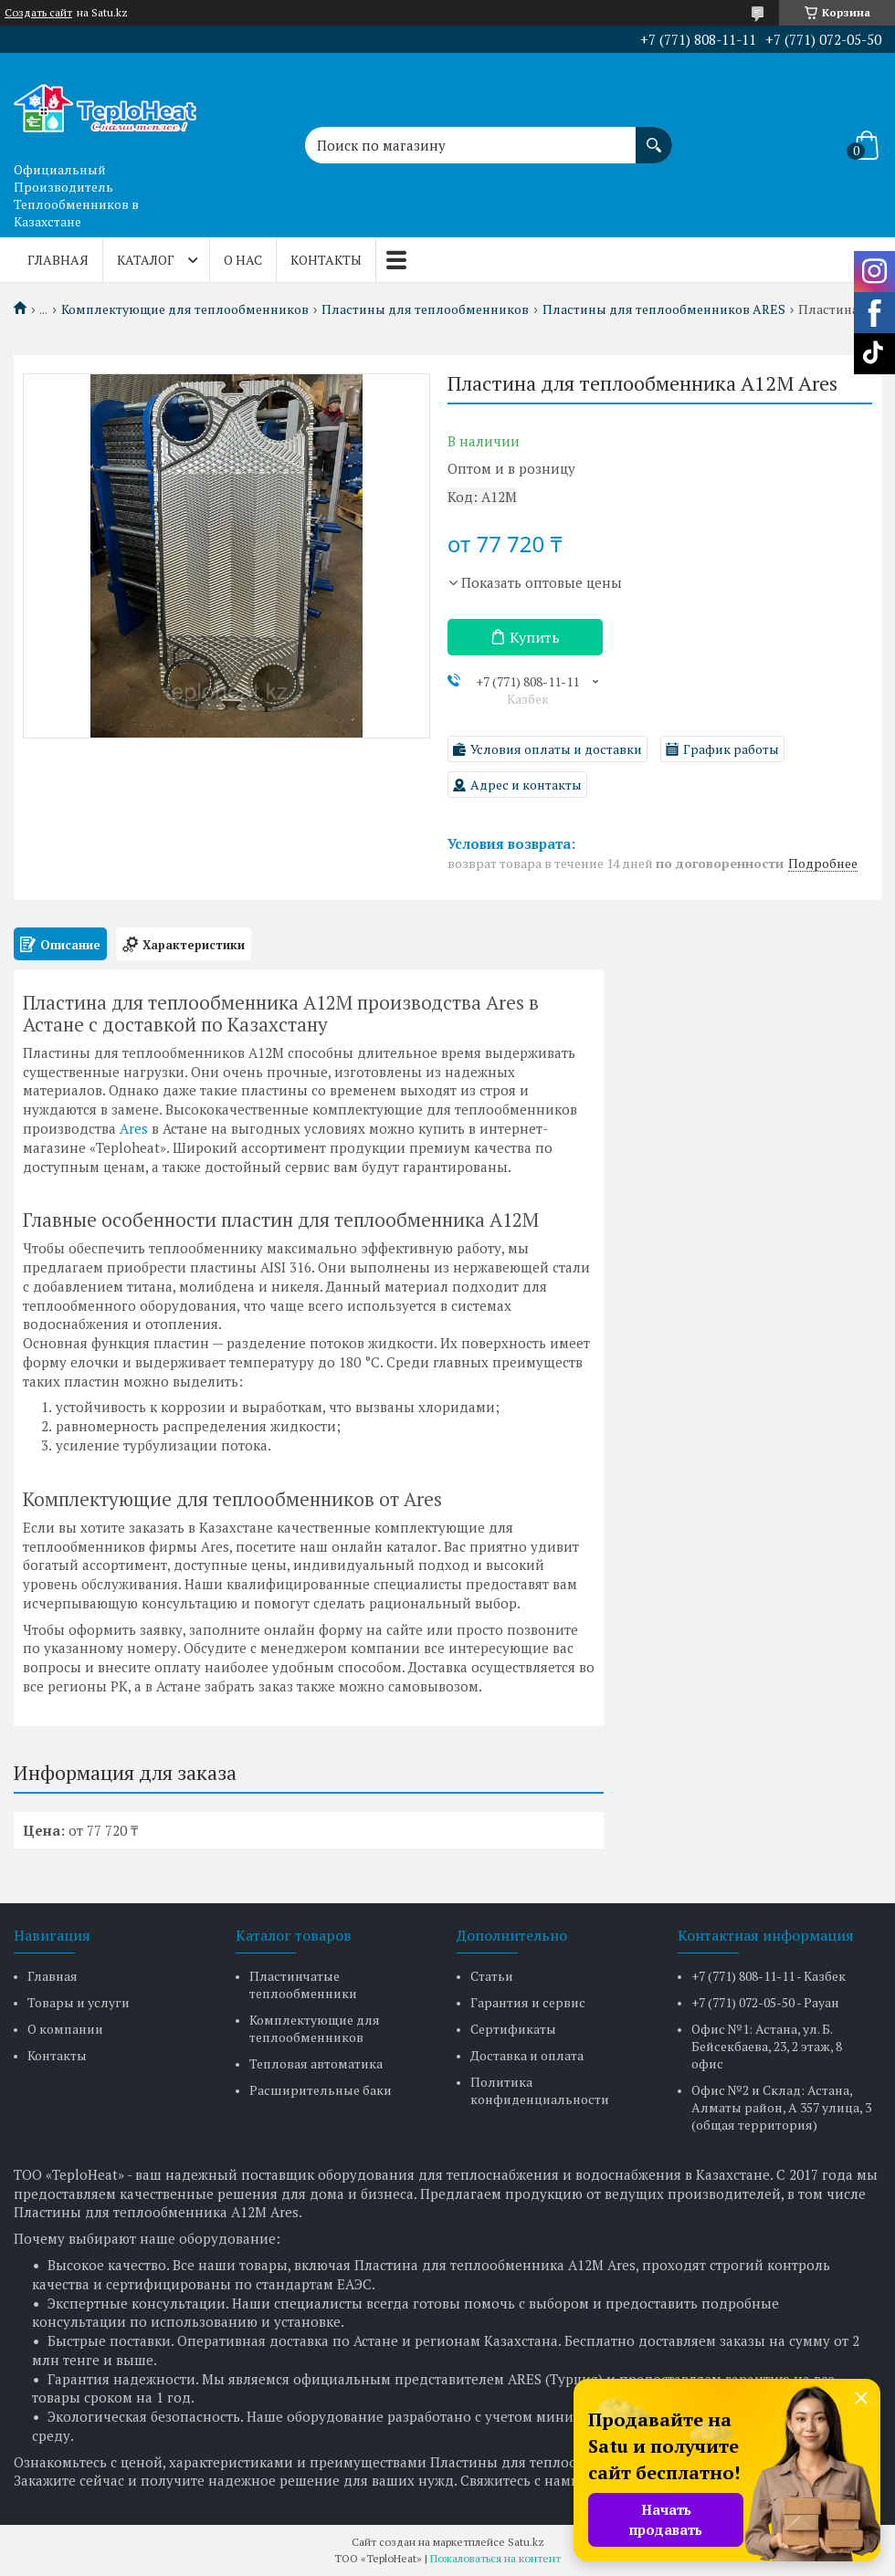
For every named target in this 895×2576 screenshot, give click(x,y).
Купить (535, 637)
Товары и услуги (78, 2002)
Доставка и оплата (527, 2055)
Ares (134, 1128)
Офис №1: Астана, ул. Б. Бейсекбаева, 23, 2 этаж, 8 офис (766, 2046)
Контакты (326, 259)
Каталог (145, 259)
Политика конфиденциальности (539, 2090)
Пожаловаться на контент (495, 2558)
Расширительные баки (320, 2090)
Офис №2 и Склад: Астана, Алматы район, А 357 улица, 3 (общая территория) (781, 2107)
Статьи (491, 1975)
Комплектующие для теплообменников (185, 309)
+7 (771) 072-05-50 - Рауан (765, 2002)
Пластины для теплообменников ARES (663, 309)
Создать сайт (38, 12)
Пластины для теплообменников (425, 309)
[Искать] (654, 136)
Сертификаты (513, 2028)
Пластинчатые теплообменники (303, 1984)
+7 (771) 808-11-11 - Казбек (768, 1975)
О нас (243, 259)
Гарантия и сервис (527, 2002)
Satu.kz (526, 2542)
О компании (65, 2028)
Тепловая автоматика (316, 2063)
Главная (58, 259)
